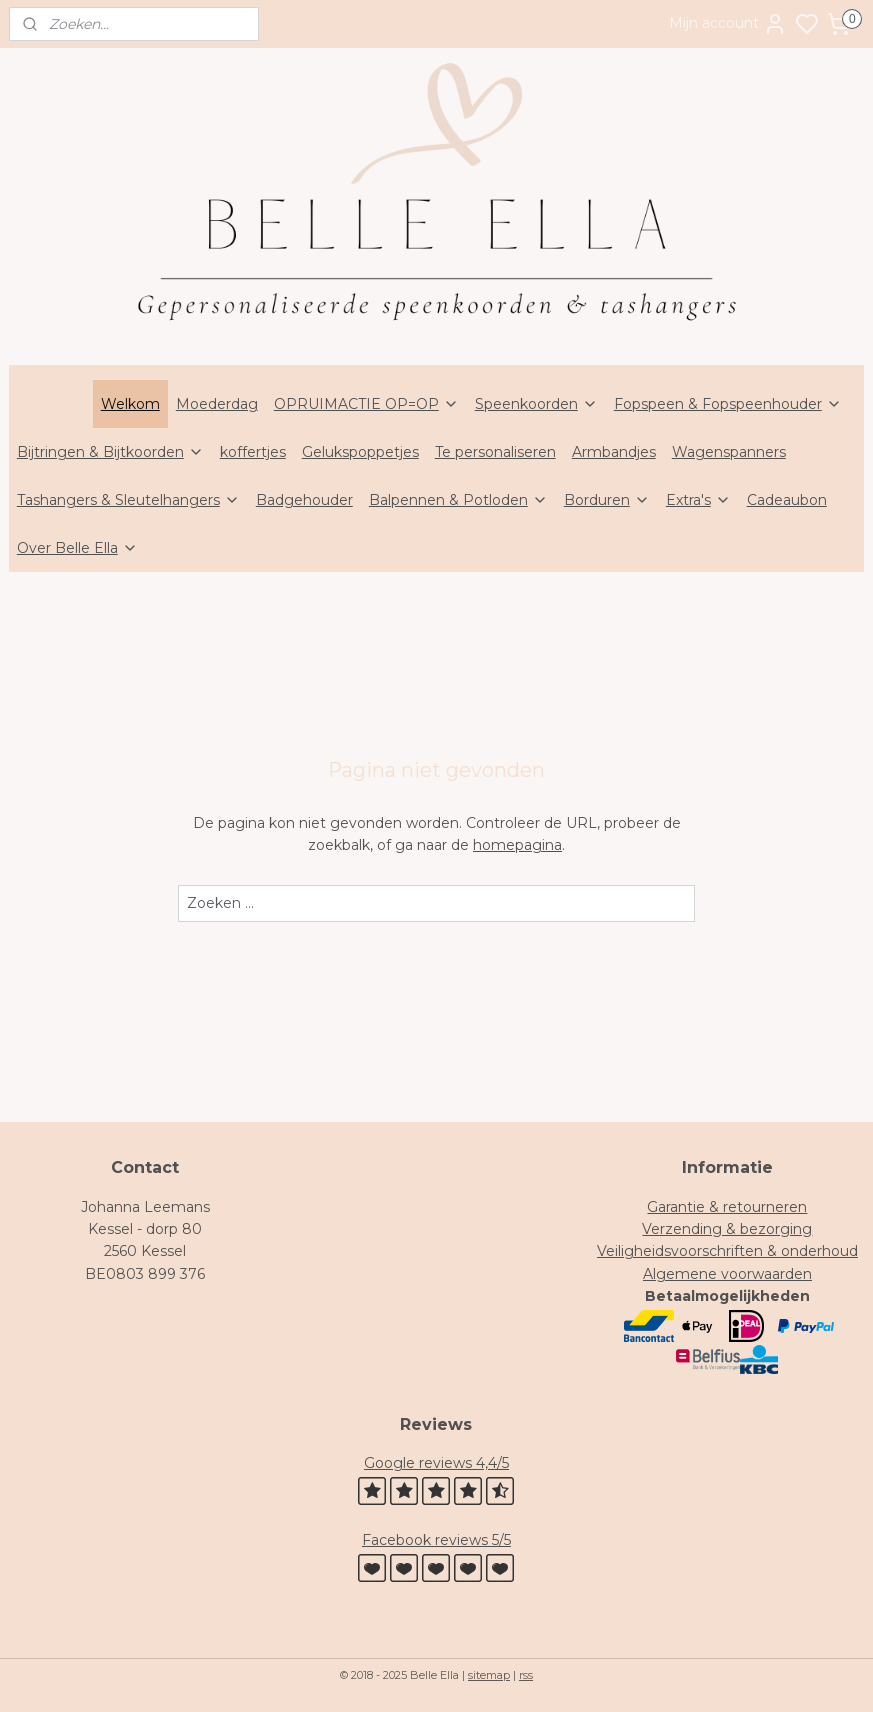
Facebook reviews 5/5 (436, 1540)
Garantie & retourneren (727, 1207)
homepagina (517, 846)
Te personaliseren (495, 452)
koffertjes (253, 452)
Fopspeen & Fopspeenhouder (728, 404)
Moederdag (217, 404)
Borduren (607, 500)
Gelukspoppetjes (360, 452)
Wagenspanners (729, 452)
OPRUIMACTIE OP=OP (366, 404)
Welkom (130, 404)
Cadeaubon (787, 500)
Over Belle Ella (77, 548)
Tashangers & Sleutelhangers (128, 500)
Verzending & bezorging (727, 1229)
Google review (414, 1463)
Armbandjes (614, 452)
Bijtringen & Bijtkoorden (110, 452)
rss (526, 1675)
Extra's (698, 500)
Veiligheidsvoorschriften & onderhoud (727, 1251)
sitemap (489, 1675)
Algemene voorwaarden (727, 1274)
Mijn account (728, 24)
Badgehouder (304, 500)
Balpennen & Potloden (458, 500)
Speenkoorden (536, 404)
